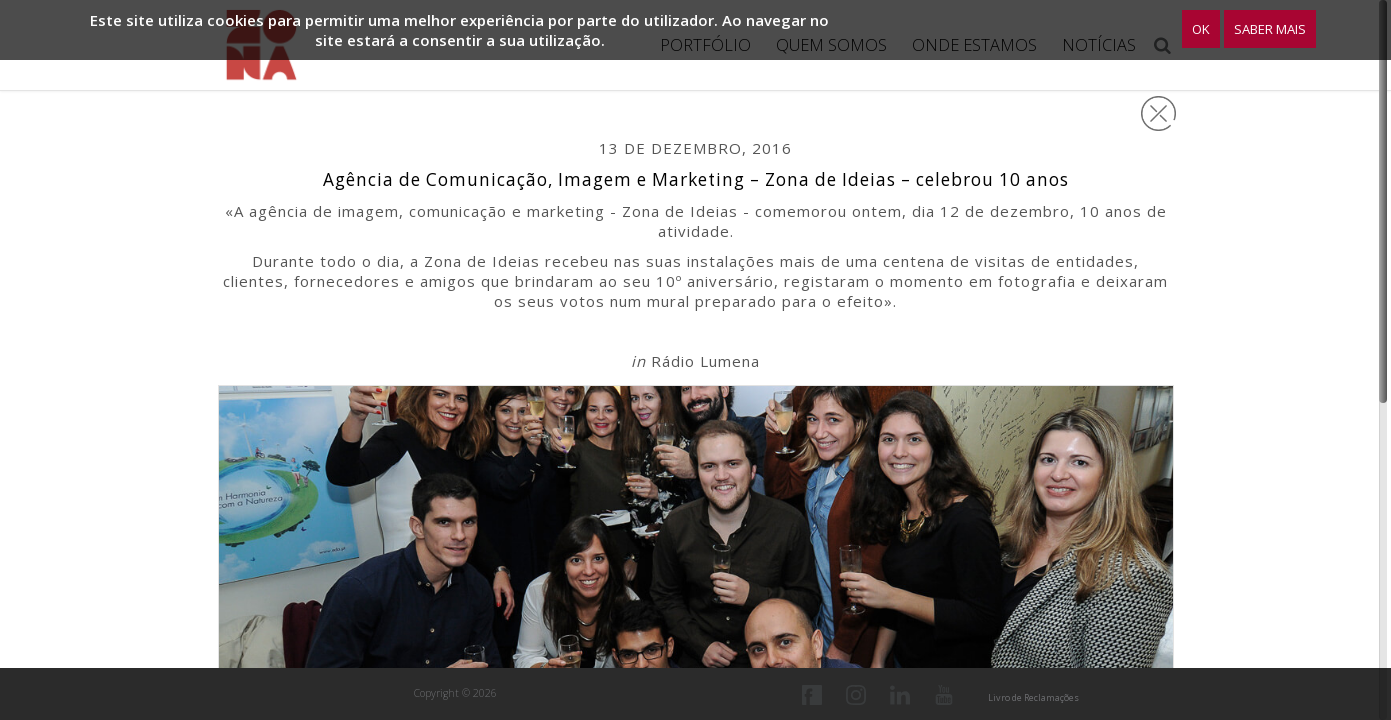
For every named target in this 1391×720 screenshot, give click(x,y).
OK (1201, 29)
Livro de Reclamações (1033, 697)
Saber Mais (1270, 29)
